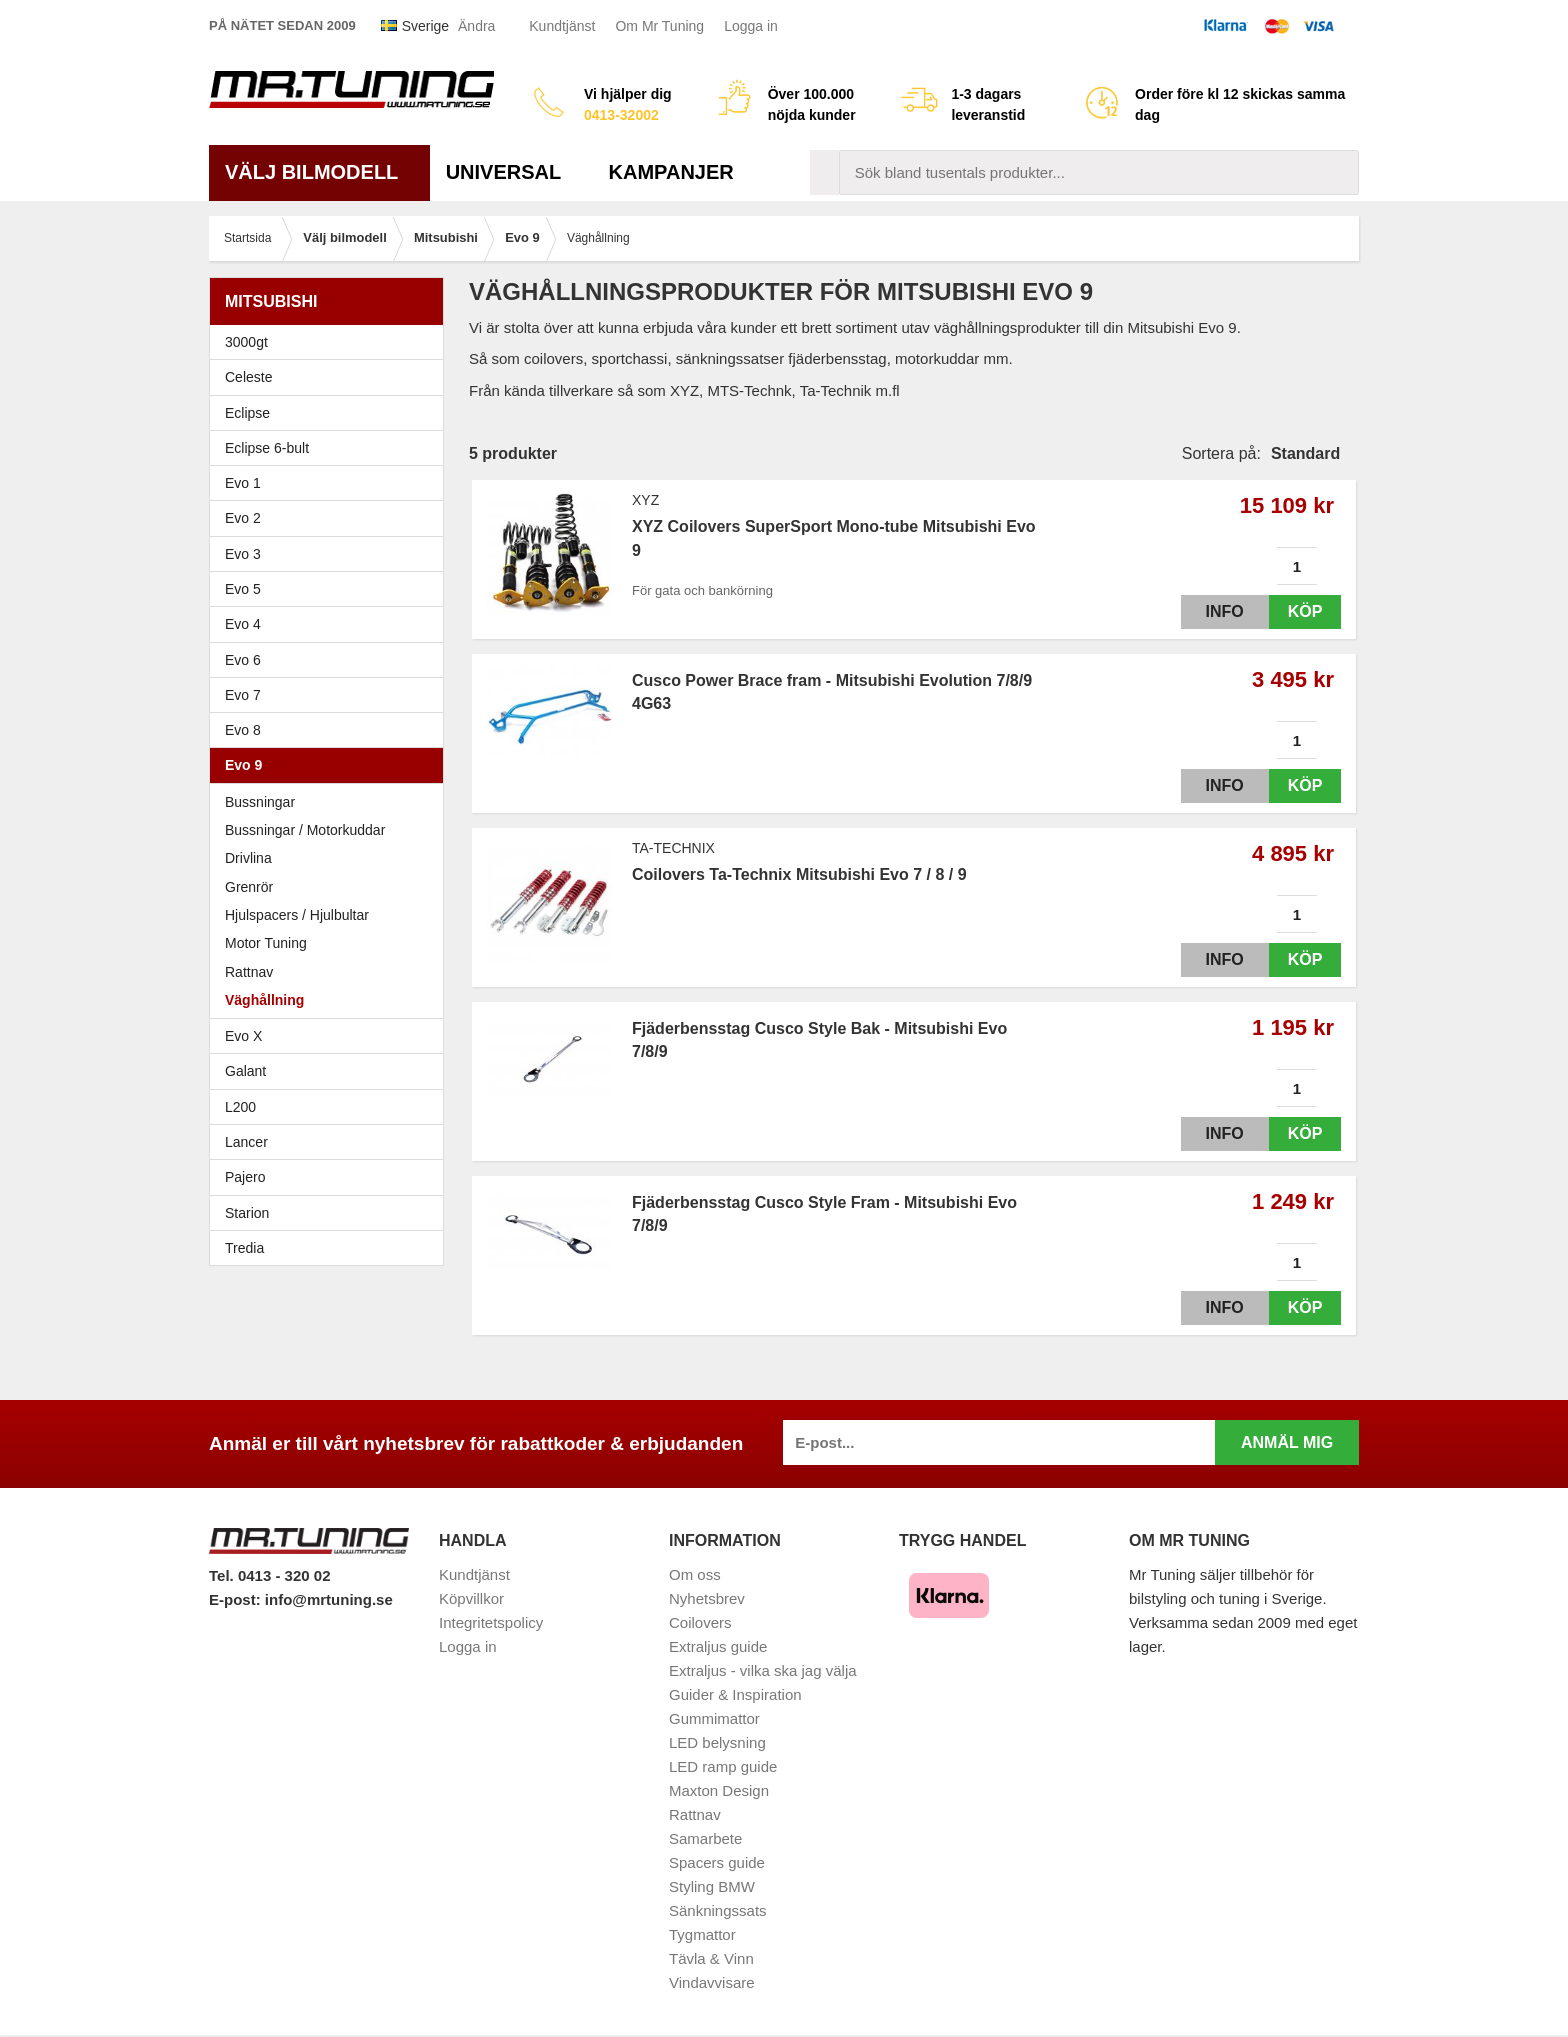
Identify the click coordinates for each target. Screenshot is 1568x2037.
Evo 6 (331, 660)
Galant (331, 1071)
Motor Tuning (331, 943)
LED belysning (717, 1742)
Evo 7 (331, 695)
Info (1207, 611)
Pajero (245, 1177)
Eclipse (331, 413)
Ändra (476, 26)
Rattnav (249, 972)
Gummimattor (714, 1718)
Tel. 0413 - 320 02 (269, 1575)
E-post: (237, 1599)
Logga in (751, 26)
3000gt (331, 342)
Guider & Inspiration (735, 1694)
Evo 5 (331, 589)
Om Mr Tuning (659, 26)
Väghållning (264, 1000)
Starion (247, 1213)
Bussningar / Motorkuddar (305, 830)
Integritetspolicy (491, 1622)
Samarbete (705, 1838)
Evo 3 (331, 554)
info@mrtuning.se (329, 1599)
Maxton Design (719, 1790)
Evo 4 (331, 624)
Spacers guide (717, 1862)
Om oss (695, 1574)
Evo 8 (331, 730)
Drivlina (248, 858)
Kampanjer (671, 172)
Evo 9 (331, 765)
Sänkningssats (718, 1910)
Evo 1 (331, 483)
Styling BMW (712, 1886)
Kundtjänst (562, 26)
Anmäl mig (1287, 1442)
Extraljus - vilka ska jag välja (763, 1670)
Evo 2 (331, 518)
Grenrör (249, 887)
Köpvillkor (471, 1598)
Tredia (244, 1248)
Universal (511, 172)
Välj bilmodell (319, 172)
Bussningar (260, 802)
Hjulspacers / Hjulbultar (297, 915)
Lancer (331, 1142)
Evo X (331, 1036)
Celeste (248, 377)
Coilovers (700, 1622)
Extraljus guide (718, 1646)
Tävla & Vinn (711, 1958)
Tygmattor (702, 1934)
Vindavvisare (712, 1982)
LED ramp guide (723, 1766)
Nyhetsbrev (707, 1598)
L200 (240, 1107)
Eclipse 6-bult (331, 448)
